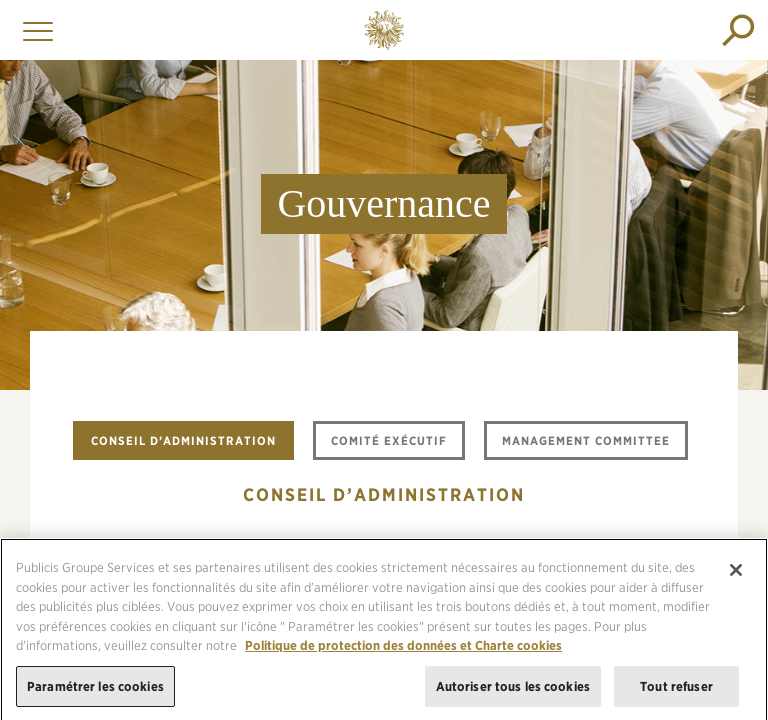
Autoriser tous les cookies (513, 693)
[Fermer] (736, 577)
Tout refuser (676, 693)
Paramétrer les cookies (95, 693)
